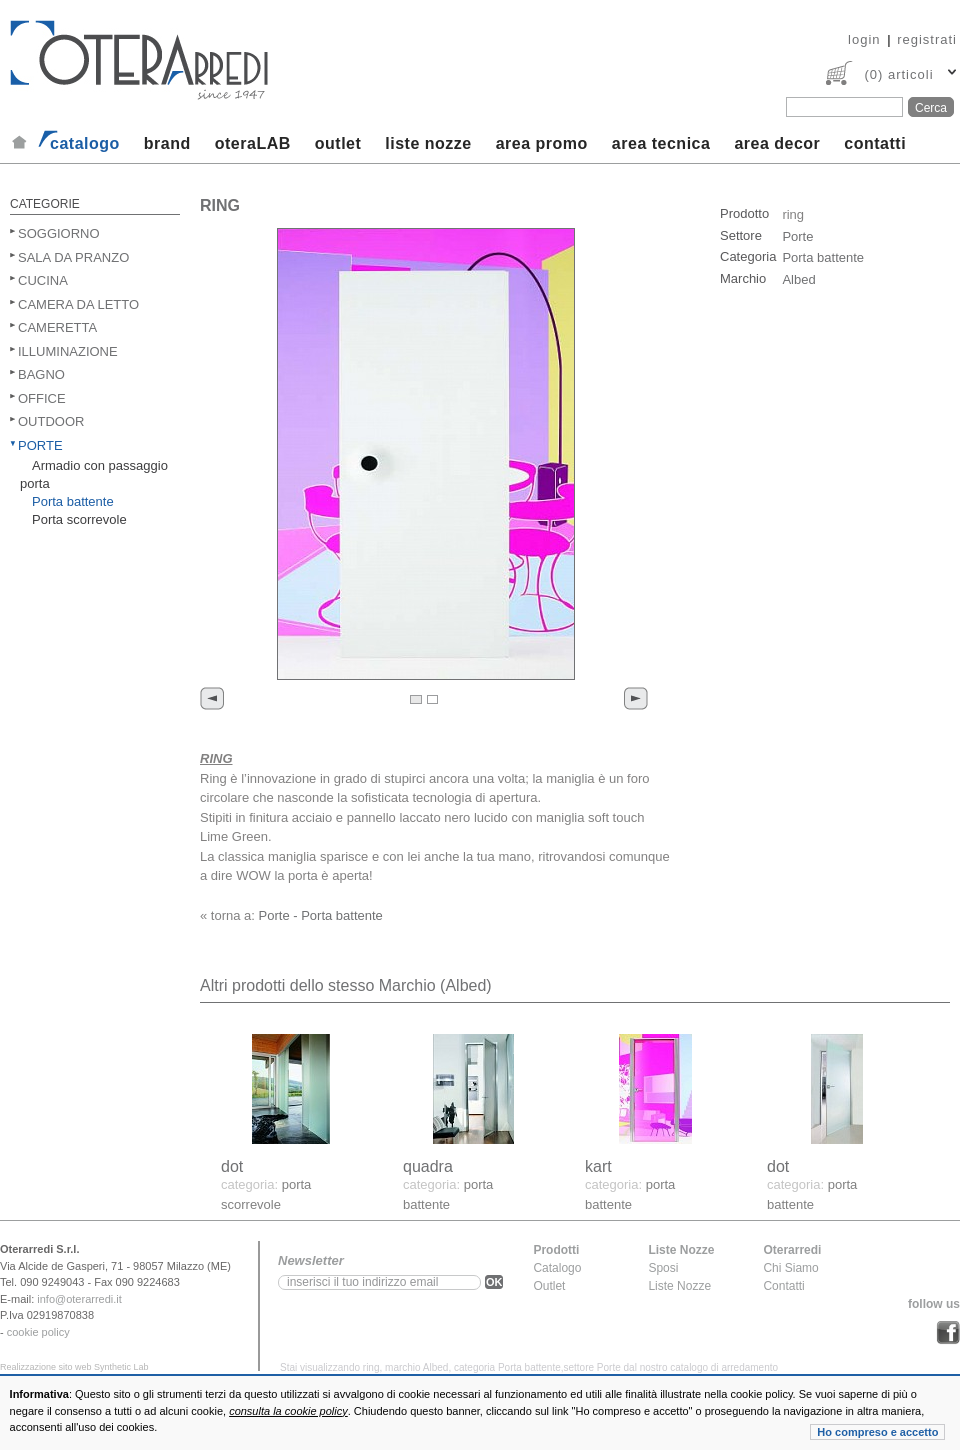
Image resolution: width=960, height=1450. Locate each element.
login (864, 39)
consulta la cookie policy (288, 1411)
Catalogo (557, 1268)
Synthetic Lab (121, 1367)
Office (42, 398)
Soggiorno (59, 233)
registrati (927, 39)
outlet (338, 143)
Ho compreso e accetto (877, 1432)
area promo (542, 143)
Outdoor (51, 421)
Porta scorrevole (79, 519)
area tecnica (661, 143)
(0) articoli (898, 74)
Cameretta (57, 327)
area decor (777, 143)
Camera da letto (78, 304)
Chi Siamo (790, 1268)
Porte (40, 445)
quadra (428, 1166)
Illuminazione (68, 351)
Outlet (549, 1286)
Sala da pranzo (73, 257)
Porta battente (73, 501)
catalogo (85, 143)
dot (232, 1166)
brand (167, 143)
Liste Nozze (679, 1286)
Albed (798, 279)
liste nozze (428, 143)
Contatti (783, 1286)
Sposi (663, 1268)
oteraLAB (253, 143)
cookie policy (38, 1332)
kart (598, 1166)
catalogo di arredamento (724, 1367)
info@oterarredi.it (79, 1299)
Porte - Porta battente (321, 915)
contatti (875, 143)
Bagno (41, 374)
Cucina (43, 280)
